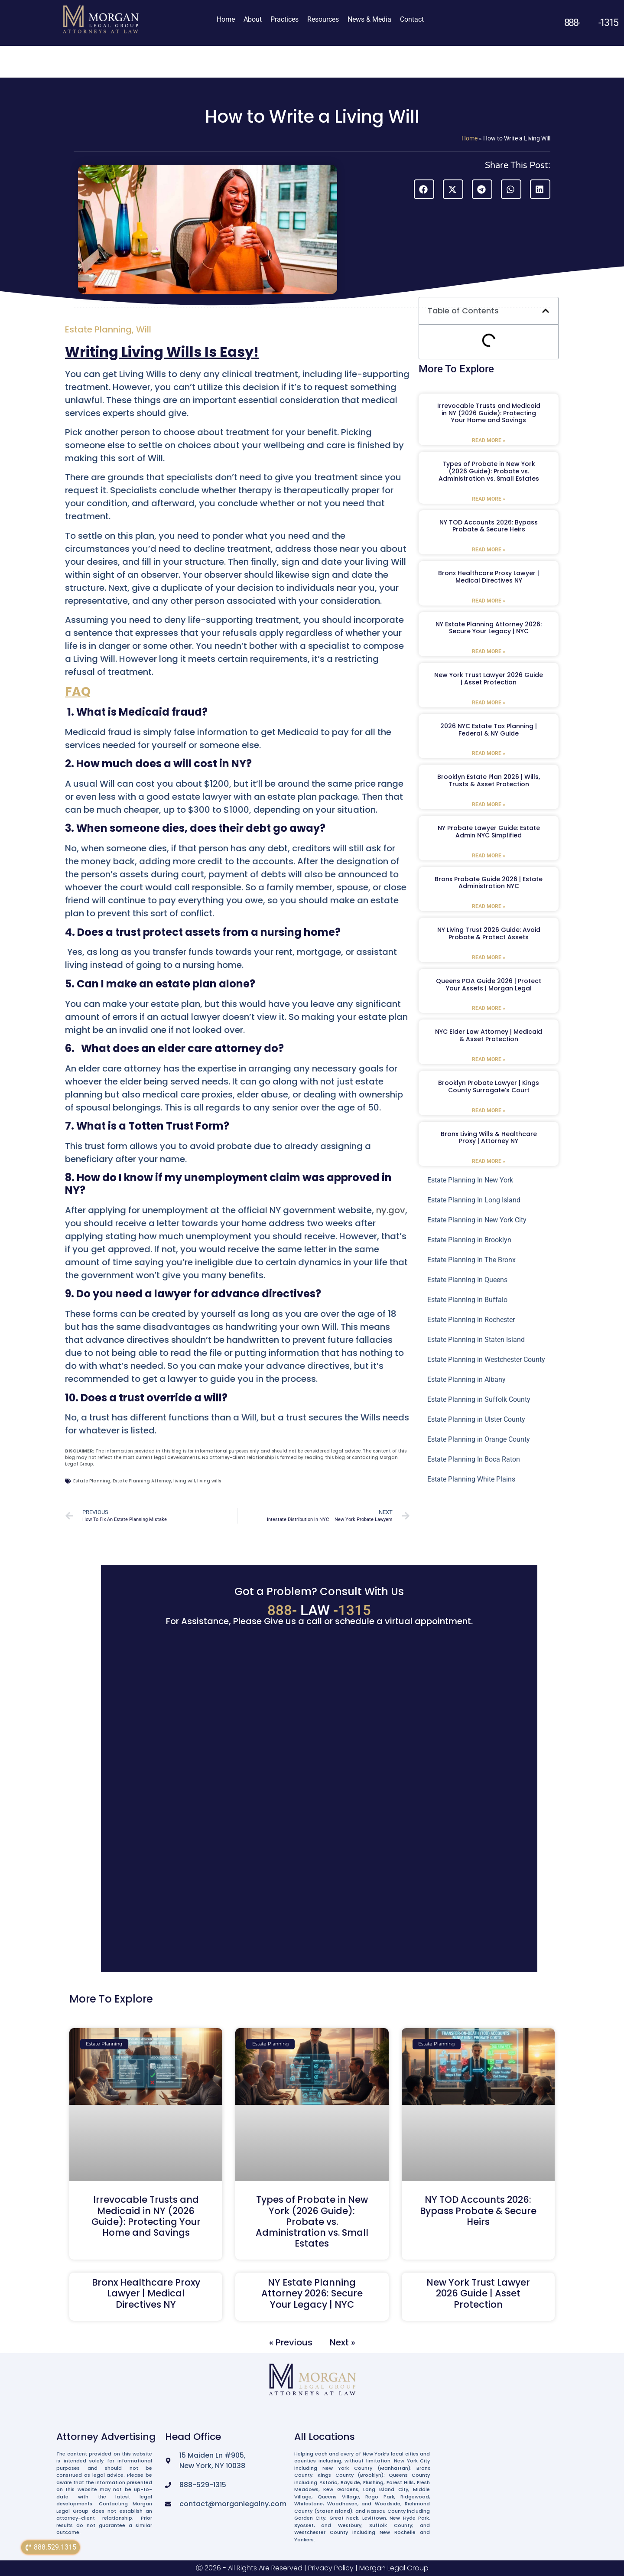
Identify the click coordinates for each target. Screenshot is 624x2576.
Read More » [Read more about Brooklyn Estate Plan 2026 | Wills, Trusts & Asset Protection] (488, 804)
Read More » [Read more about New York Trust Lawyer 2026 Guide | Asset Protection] (488, 703)
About (253, 19)
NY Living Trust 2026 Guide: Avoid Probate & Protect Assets (488, 933)
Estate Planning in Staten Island (476, 1339)
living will (184, 1481)
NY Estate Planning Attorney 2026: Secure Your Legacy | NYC (489, 628)
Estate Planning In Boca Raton (473, 1459)
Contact (412, 19)
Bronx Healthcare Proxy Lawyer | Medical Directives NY (488, 577)
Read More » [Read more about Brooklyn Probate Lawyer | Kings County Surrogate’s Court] (488, 1110)
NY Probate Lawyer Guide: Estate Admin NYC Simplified (489, 832)
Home (226, 19)
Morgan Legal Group (394, 2568)
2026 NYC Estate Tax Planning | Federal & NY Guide (488, 730)
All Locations (324, 2436)
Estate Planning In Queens (467, 1280)
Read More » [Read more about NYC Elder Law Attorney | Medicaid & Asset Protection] (488, 1059)
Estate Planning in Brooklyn (469, 1240)
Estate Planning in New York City (476, 1220)
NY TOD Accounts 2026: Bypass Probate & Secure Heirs (488, 526)
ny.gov (390, 1210)
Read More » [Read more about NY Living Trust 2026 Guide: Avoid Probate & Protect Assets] (488, 957)
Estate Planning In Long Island (473, 1200)
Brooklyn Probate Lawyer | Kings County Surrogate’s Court (488, 1086)
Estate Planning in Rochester (471, 1320)
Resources (323, 19)
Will (143, 329)
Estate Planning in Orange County (478, 1439)
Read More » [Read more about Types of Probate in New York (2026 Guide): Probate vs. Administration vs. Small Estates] (488, 499)
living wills (209, 1481)
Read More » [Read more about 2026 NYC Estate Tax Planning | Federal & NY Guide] (488, 753)
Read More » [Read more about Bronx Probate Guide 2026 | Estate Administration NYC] (488, 906)
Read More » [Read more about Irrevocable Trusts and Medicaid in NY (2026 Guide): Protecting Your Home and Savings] (488, 440)
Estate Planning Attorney (142, 1481)
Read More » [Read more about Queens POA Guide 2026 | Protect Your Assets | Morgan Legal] (488, 1008)
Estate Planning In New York (470, 1180)
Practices (284, 19)
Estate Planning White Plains (471, 1479)
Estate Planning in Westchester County (486, 1359)
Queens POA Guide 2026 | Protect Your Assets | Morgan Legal (488, 985)
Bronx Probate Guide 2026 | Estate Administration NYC (489, 883)
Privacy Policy (331, 2568)
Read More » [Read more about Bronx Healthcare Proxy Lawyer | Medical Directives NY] (488, 601)
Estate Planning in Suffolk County (478, 1399)
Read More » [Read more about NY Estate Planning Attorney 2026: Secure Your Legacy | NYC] (488, 651)
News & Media (369, 19)
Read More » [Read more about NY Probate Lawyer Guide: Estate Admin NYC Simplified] (488, 856)
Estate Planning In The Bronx (471, 1260)
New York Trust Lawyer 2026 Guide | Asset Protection (488, 679)
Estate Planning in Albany (466, 1379)
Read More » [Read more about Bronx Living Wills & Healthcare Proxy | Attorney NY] (488, 1161)
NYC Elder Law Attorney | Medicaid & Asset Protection (488, 1035)
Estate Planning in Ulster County (476, 1419)
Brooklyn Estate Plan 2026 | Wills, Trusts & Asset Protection (488, 780)
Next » (342, 2342)
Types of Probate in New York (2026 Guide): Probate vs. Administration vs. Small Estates (489, 471)
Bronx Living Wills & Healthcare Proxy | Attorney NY (489, 1138)
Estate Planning (98, 329)
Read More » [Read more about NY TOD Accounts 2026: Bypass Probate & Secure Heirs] (488, 550)
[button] (424, 189)
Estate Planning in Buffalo (467, 1300)
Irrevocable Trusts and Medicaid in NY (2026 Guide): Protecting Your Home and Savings (488, 413)
